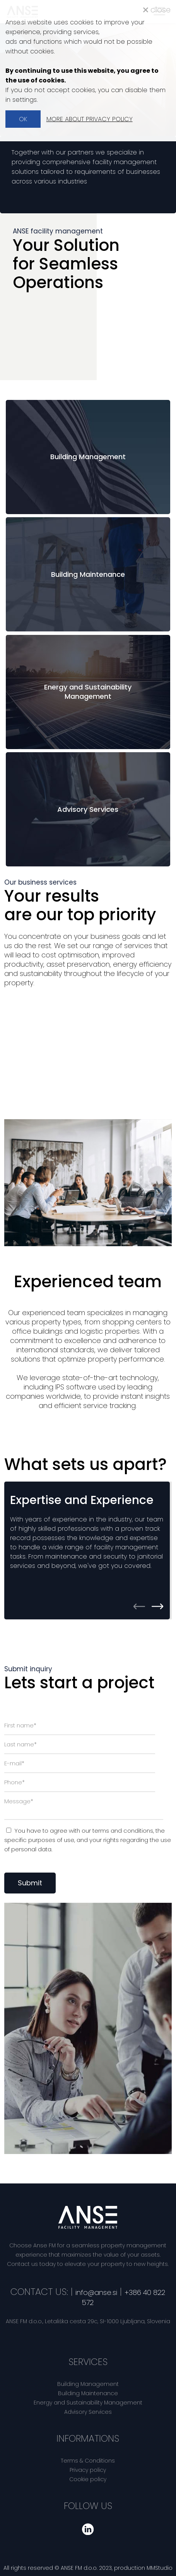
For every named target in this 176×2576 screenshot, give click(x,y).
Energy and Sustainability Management (88, 2402)
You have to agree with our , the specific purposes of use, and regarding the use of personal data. (87, 1840)
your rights (104, 1840)
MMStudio (160, 2568)
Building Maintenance (88, 2393)
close (157, 9)
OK (23, 119)
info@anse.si (96, 2292)
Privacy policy (88, 2470)
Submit (30, 1883)
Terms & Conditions (88, 2461)
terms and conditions (122, 1831)
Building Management (88, 2384)
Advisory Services (88, 2412)
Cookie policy (87, 2479)
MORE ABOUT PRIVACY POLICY (89, 119)
